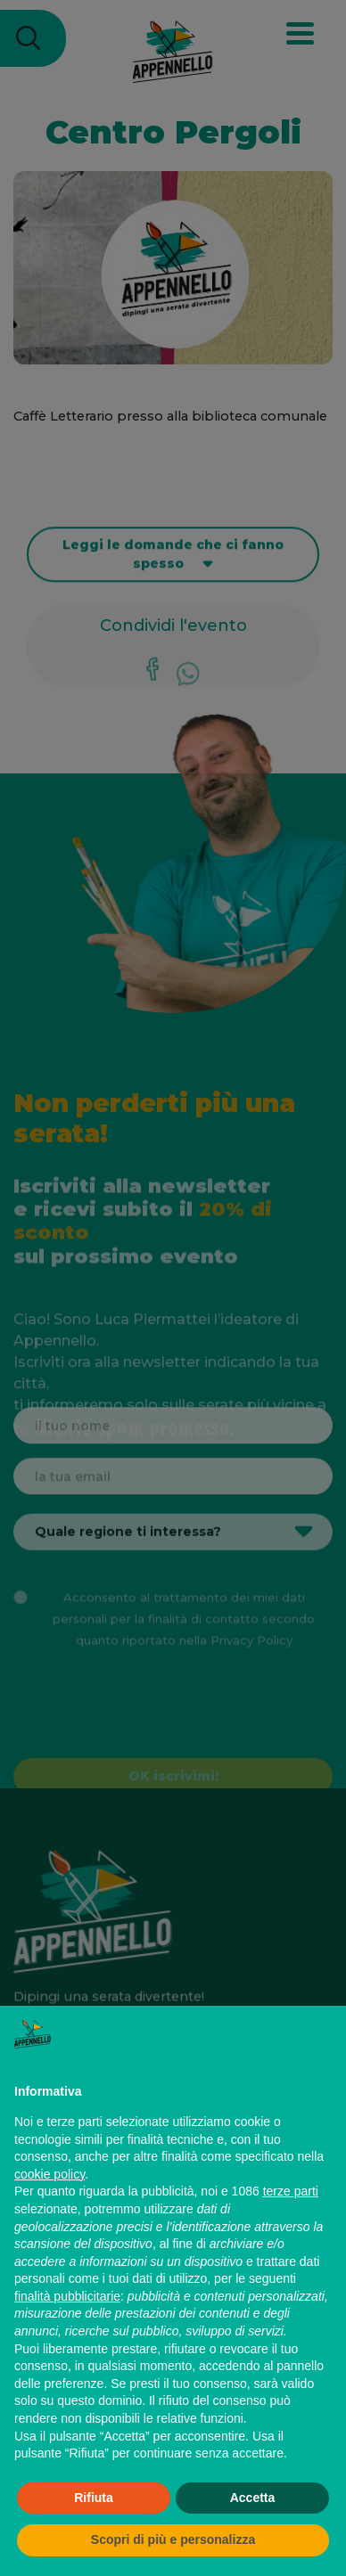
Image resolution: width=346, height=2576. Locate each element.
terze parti (290, 2191)
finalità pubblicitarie (67, 2296)
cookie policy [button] (49, 2174)
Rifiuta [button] (93, 2497)
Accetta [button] (253, 2497)
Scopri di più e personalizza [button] (173, 2539)
